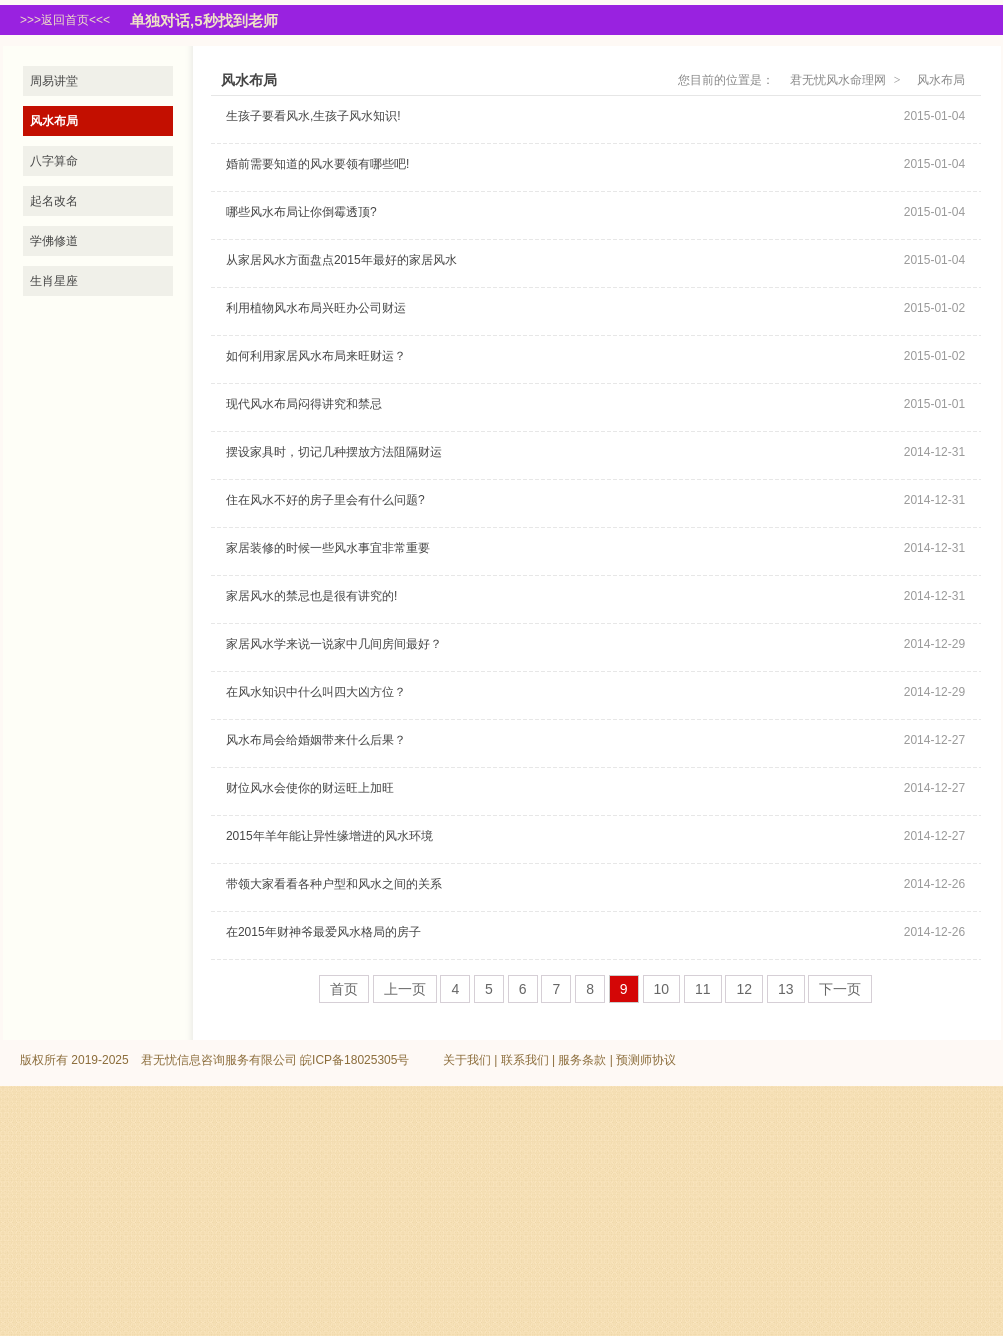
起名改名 (54, 201)
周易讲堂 (54, 81)
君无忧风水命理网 (838, 80)
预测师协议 (646, 1060)
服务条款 (582, 1060)
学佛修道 (54, 241)
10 (662, 989)
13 (786, 989)
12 (744, 989)
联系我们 (525, 1060)
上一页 (405, 989)
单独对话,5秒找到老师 (204, 20)
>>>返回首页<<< (65, 20)
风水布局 (54, 121)
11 (703, 989)
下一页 (840, 989)
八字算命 (54, 161)
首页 (344, 989)
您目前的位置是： (726, 80)
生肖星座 (54, 281)
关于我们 (467, 1060)
